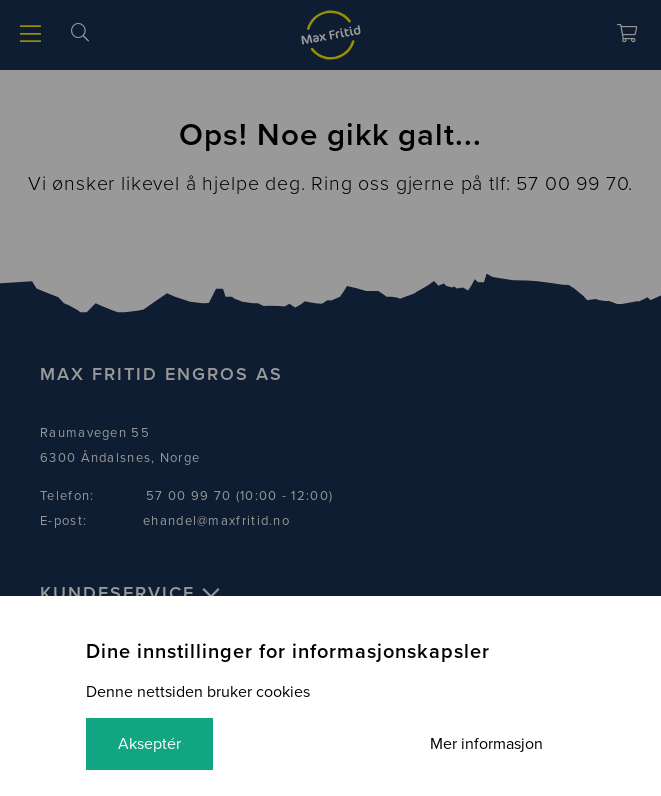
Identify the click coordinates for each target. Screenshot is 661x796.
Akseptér (149, 744)
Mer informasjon (486, 744)
